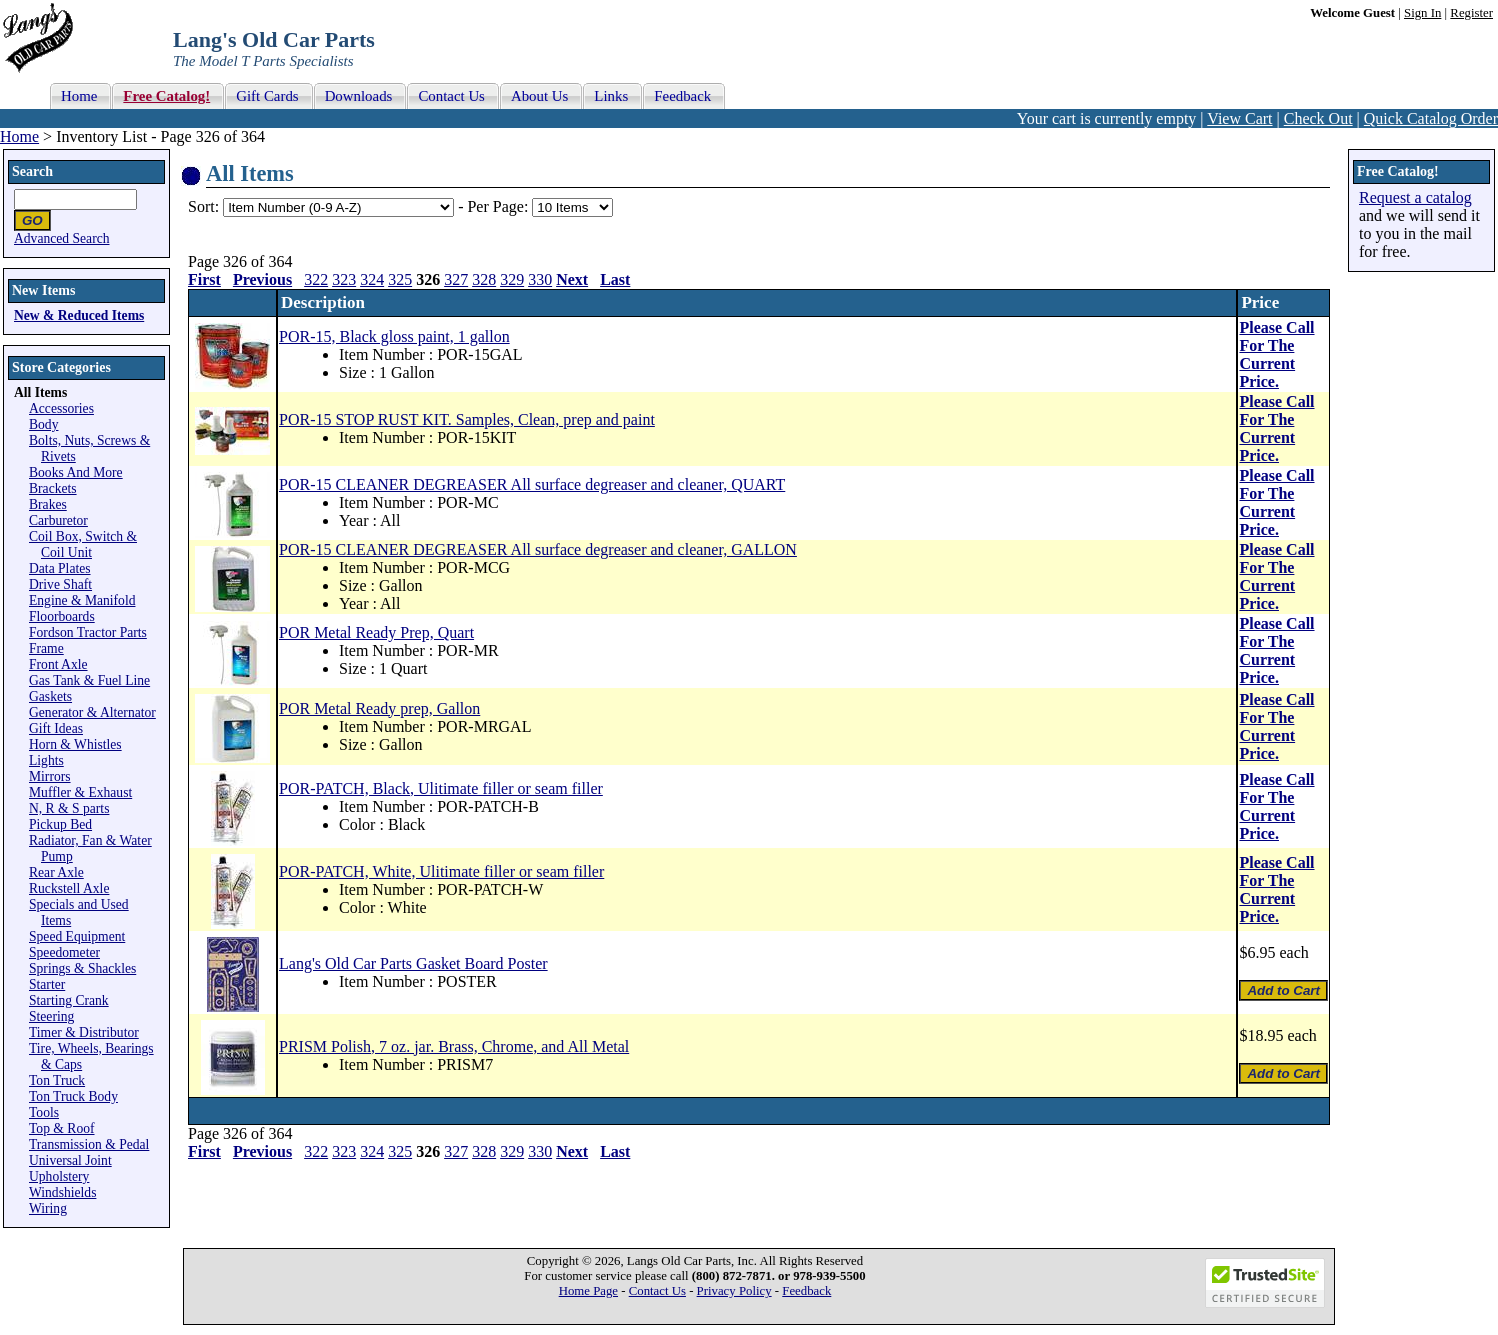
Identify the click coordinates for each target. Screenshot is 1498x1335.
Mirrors (50, 776)
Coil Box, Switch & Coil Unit (83, 544)
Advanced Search (62, 238)
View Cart (1239, 118)
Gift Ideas (56, 728)
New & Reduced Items (79, 315)
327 (456, 279)
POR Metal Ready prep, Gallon (379, 708)
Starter (47, 984)
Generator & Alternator (92, 712)
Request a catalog (1415, 197)
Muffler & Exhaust (80, 792)
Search (32, 171)
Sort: (203, 206)
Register (1471, 13)
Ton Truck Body (73, 1096)
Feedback (806, 1291)
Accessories (61, 408)
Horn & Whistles (75, 744)
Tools (44, 1112)
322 (316, 279)
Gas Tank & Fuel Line (89, 680)
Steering (51, 1016)
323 (344, 279)
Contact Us (657, 1291)
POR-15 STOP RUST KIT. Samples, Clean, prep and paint (467, 419)
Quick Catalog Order (1431, 118)
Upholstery (59, 1176)
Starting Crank (69, 1000)
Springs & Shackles (82, 968)
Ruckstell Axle (69, 888)
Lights (46, 760)
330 (540, 279)
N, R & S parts (69, 808)
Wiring (48, 1208)
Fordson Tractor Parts (88, 632)
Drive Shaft (60, 584)
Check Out (1318, 118)
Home (19, 136)
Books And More (76, 472)
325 (400, 279)
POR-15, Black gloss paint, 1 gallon (394, 336)
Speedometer (64, 952)
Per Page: (499, 206)
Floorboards (62, 616)
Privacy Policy (734, 1291)
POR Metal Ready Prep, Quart (376, 632)
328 (484, 279)
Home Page (588, 1291)
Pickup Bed (60, 824)
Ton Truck (57, 1080)
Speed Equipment (77, 936)
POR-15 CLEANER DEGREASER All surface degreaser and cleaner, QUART (532, 484)
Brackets (53, 488)
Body (43, 424)
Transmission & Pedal (89, 1144)
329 (512, 279)
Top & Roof (62, 1128)
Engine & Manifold (82, 600)
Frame (46, 648)
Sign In (1422, 13)
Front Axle (58, 664)
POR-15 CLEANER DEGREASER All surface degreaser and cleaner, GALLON (538, 549)
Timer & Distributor (84, 1032)
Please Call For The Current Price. (1276, 354)
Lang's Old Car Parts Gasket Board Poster (413, 963)
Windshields (62, 1192)
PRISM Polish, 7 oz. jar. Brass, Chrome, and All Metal (454, 1046)
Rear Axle (56, 872)
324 (372, 279)
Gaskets (50, 696)
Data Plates (60, 568)
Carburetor (58, 520)
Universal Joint (70, 1160)
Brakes (48, 504)
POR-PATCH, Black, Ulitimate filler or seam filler (441, 788)
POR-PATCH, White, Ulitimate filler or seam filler (441, 871)
